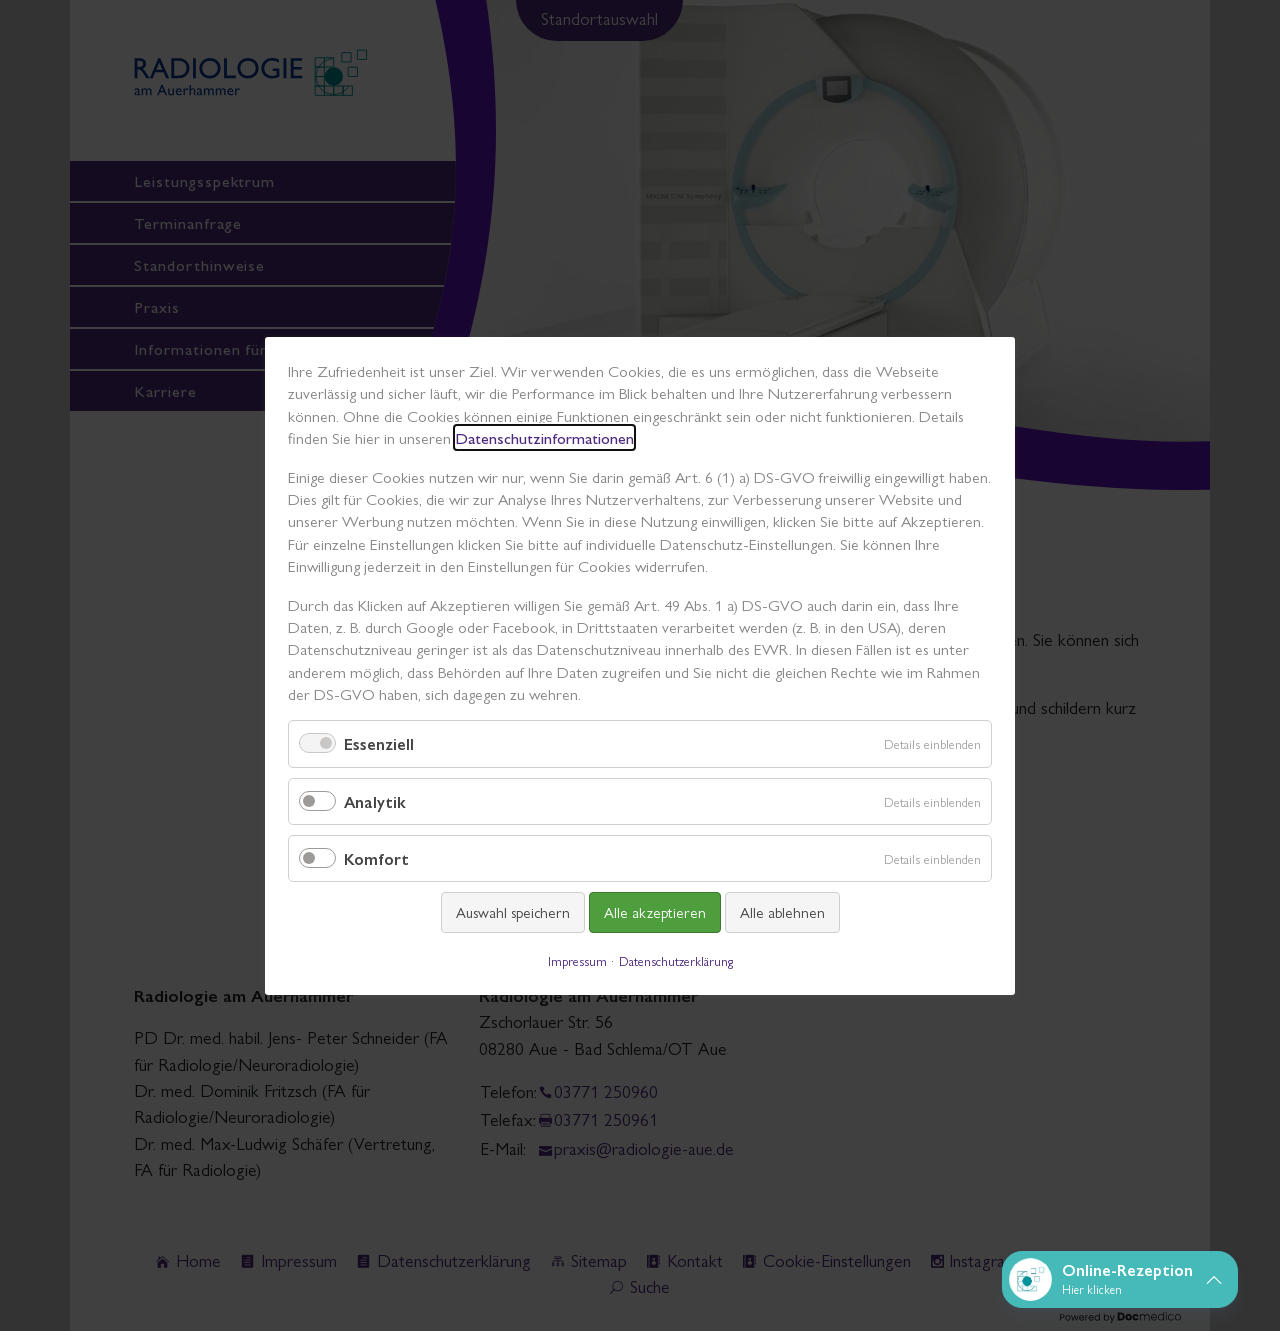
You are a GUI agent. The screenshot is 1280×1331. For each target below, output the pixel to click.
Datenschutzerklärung (676, 959)
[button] (1120, 1279)
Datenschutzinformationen (544, 437)
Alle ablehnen (782, 911)
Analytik (375, 800)
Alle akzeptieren (655, 911)
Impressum (577, 959)
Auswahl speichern (513, 911)
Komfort (376, 858)
